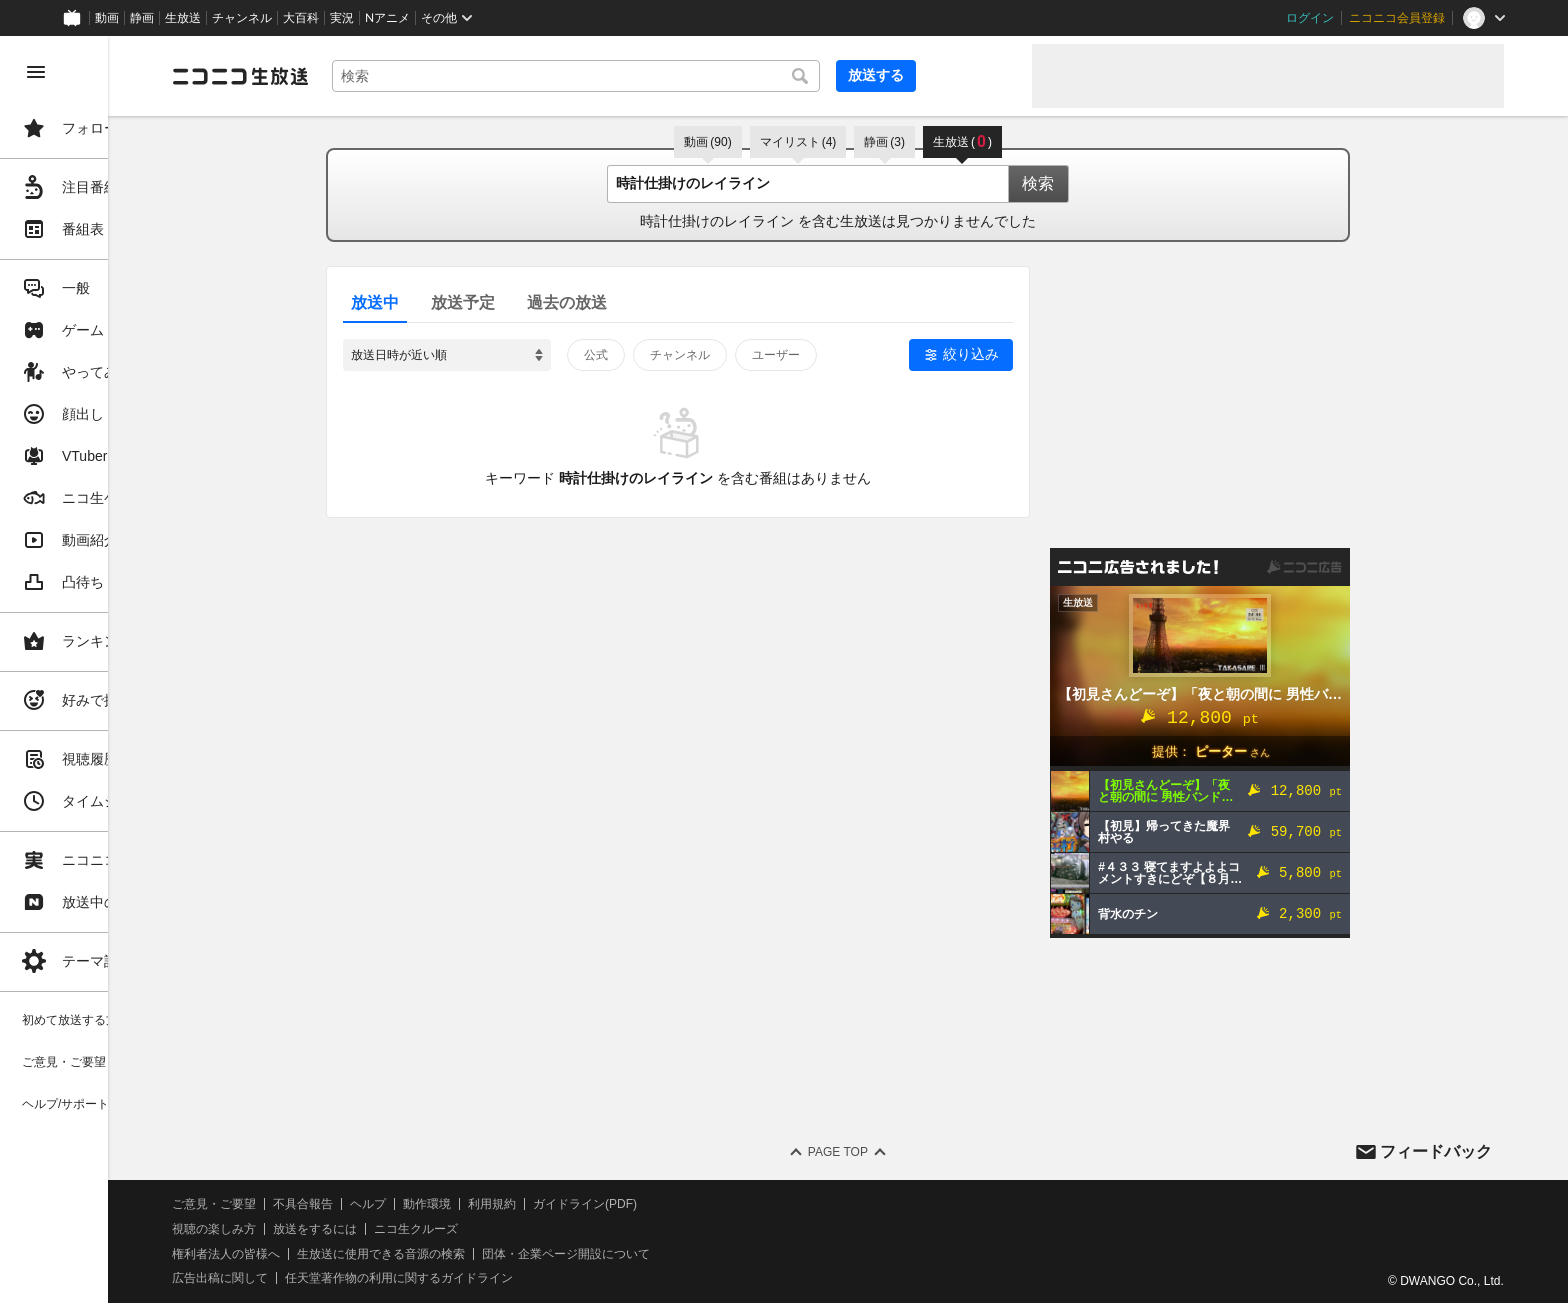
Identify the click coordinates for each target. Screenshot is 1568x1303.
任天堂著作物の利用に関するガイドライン (515, 1278)
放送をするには (431, 1229)
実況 (342, 18)
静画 (142, 18)
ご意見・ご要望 (330, 1204)
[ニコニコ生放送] (356, 76)
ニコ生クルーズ (532, 1229)
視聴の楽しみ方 (330, 1229)
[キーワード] (680, 76)
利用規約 (608, 1204)
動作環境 (543, 1204)
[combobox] (680, 76)
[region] (112, 669)
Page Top (896, 1152)
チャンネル (242, 18)
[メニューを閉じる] (36, 72)
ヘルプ (484, 1204)
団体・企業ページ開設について (682, 1254)
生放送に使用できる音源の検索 (497, 1254)
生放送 (183, 18)
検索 (1096, 183)
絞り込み (1029, 354)
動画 (107, 18)
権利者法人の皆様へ (342, 1254)
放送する (968, 75)
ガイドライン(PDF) (701, 1204)
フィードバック (1436, 1151)
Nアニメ (387, 18)
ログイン (1310, 18)
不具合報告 (419, 1204)
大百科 (301, 18)
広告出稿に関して (336, 1278)
